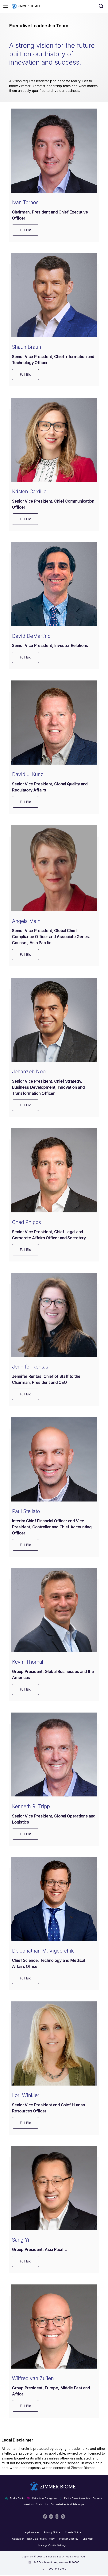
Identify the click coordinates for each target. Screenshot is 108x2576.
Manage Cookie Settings (52, 2545)
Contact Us (42, 2504)
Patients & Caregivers (44, 2498)
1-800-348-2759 (56, 2568)
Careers (97, 2498)
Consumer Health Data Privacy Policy (33, 2538)
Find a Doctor (17, 2498)
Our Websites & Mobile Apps (67, 2504)
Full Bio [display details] (25, 230)
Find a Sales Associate (77, 2498)
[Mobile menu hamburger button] (6, 6)
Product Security (68, 2538)
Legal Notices (31, 2532)
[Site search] (101, 6)
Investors (28, 2504)
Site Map (88, 2538)
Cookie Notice (73, 2532)
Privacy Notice (52, 2532)
